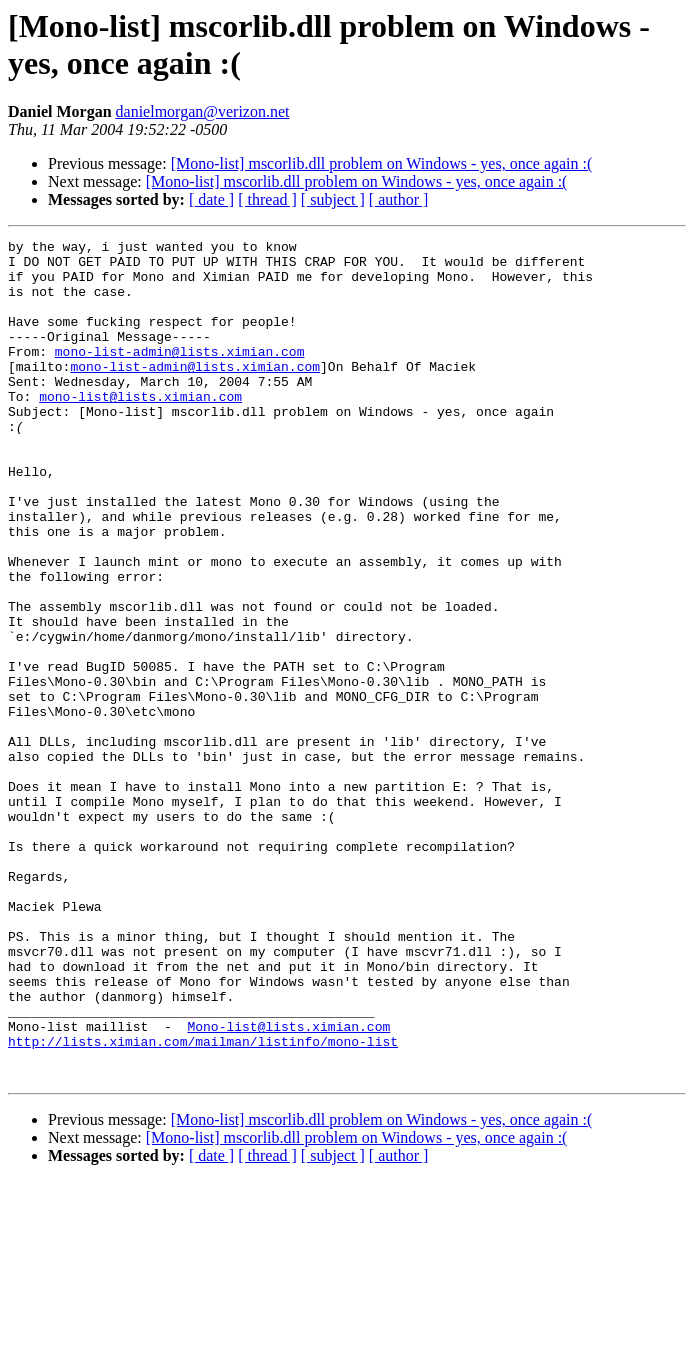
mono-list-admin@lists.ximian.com (180, 375)
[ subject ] (333, 199)
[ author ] (399, 199)
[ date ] (211, 199)
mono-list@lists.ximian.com (140, 429)
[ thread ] (267, 199)
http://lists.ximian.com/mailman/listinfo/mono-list (203, 1203)
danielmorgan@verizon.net (203, 111)
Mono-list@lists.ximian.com (288, 1185)
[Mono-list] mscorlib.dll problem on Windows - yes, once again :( (382, 163)
